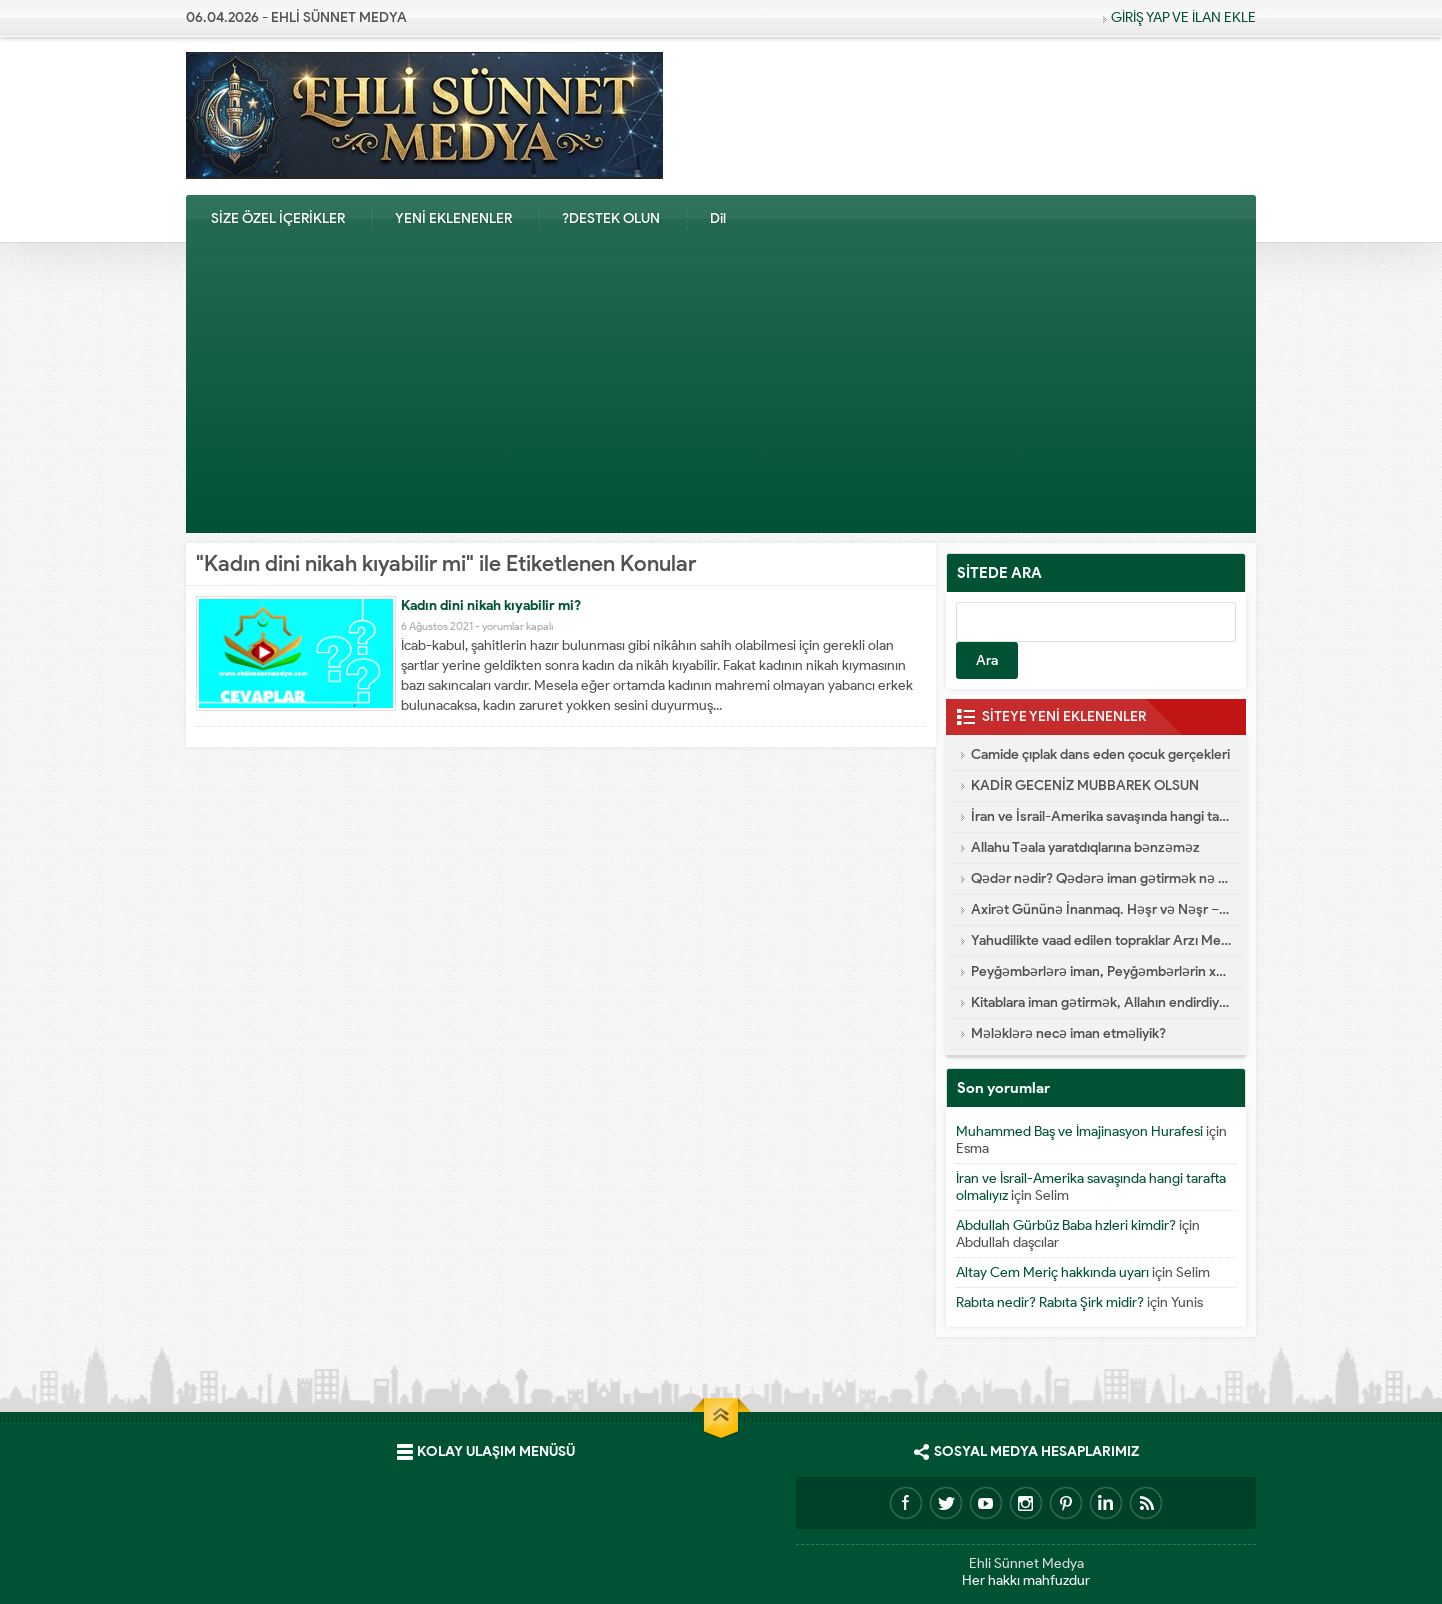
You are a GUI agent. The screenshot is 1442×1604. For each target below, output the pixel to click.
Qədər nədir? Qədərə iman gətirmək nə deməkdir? (1101, 878)
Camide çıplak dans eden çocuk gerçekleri (1100, 754)
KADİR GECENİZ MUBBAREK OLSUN (1085, 785)
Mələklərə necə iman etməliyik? (1068, 1033)
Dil (718, 218)
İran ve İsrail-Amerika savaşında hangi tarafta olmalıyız (1101, 816)
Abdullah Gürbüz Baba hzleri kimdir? (1066, 1225)
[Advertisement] (721, 393)
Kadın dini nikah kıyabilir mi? (491, 605)
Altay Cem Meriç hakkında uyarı (1052, 1272)
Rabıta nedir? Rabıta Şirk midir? (1050, 1302)
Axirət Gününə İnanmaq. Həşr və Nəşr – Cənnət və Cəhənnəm (1101, 909)
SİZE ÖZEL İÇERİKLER (278, 218)
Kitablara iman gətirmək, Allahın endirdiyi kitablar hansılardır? (1101, 1002)
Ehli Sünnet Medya (1026, 1563)
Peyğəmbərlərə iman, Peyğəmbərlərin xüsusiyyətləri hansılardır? (1101, 971)
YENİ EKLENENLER (453, 218)
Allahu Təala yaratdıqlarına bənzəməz (1085, 847)
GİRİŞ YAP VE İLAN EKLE (1183, 17)
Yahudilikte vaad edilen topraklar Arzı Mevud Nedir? (1101, 940)
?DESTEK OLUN (611, 218)
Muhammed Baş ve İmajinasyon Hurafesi (1079, 1131)
